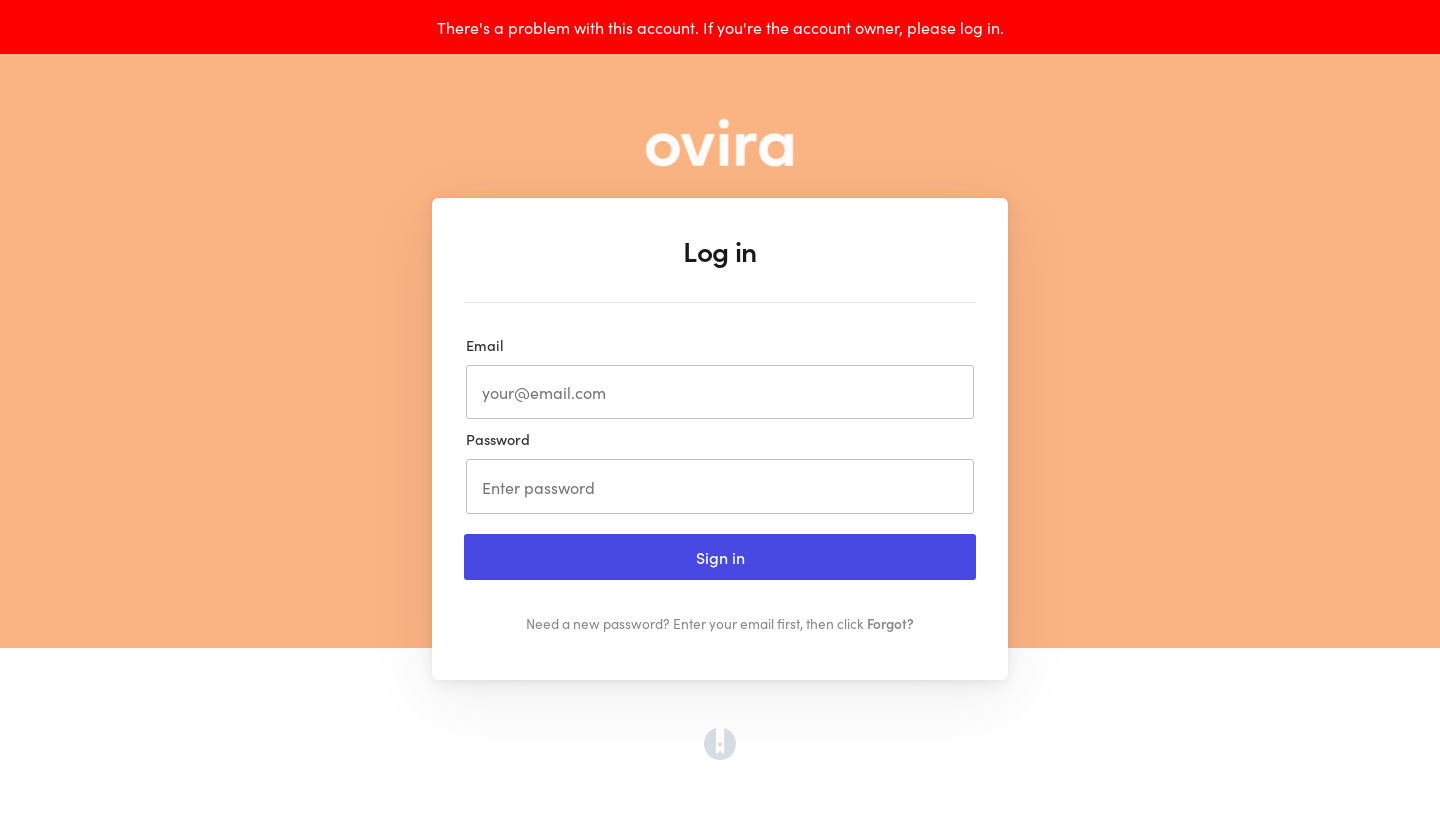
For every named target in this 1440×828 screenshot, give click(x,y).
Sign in (720, 557)
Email (485, 345)
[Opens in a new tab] (720, 753)
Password (498, 439)
